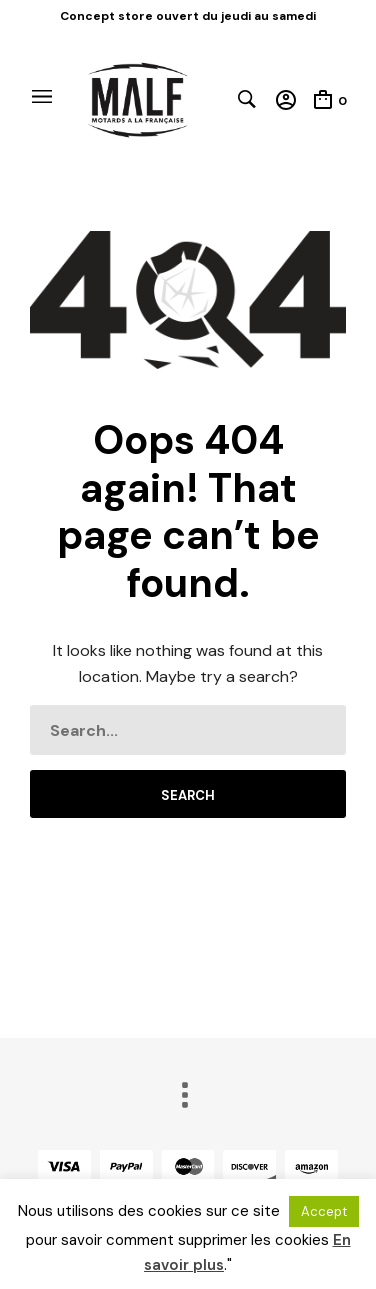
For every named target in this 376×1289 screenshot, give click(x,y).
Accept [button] (324, 1211)
